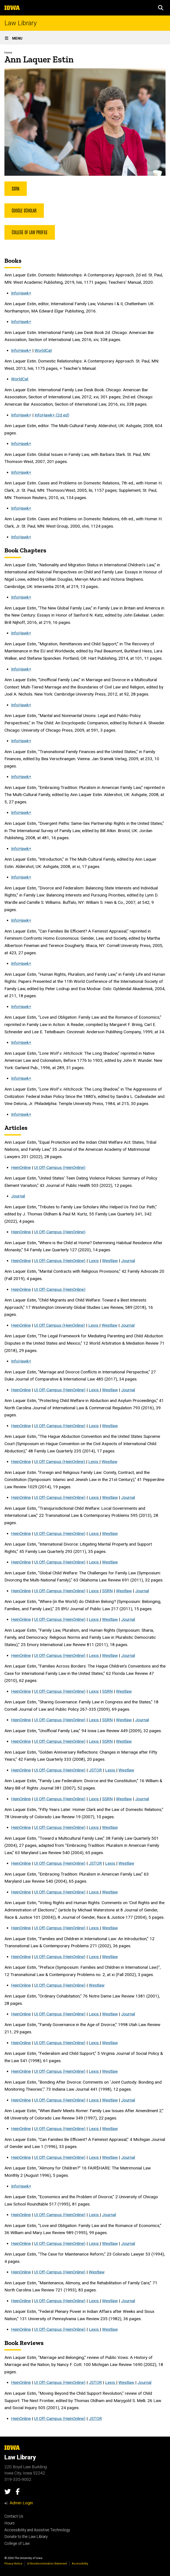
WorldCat (43, 350)
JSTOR (95, 1770)
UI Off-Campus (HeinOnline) (59, 1167)
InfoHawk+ (21, 292)
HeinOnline (21, 1167)
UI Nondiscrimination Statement (47, 2563)
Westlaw (110, 1260)
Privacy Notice (13, 2563)
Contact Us (13, 2516)
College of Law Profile (30, 232)
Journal (18, 1196)
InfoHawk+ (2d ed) (52, 414)
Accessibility (80, 2563)
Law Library (20, 23)
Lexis (94, 1260)
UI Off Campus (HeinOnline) (59, 1325)
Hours (9, 2523)
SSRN (15, 188)
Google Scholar (24, 210)
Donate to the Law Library (26, 2536)
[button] (160, 7)
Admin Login (21, 2502)
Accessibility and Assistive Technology (37, 2530)
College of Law (17, 2543)
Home (8, 52)
